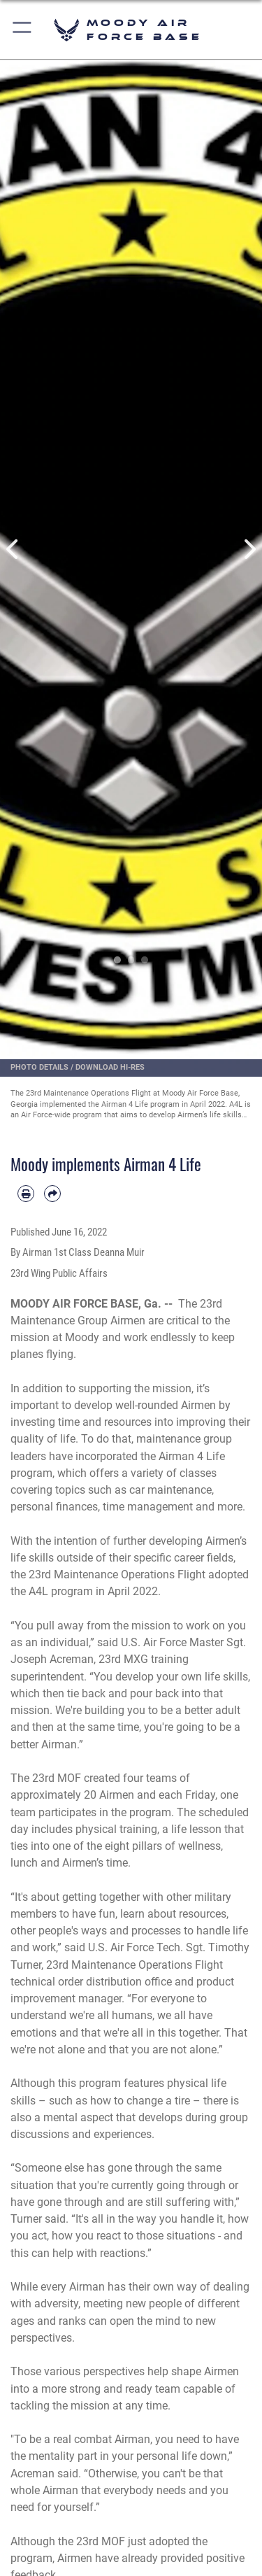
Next (249, 549)
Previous (13, 549)
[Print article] (25, 1193)
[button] (22, 29)
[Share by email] (52, 1193)
